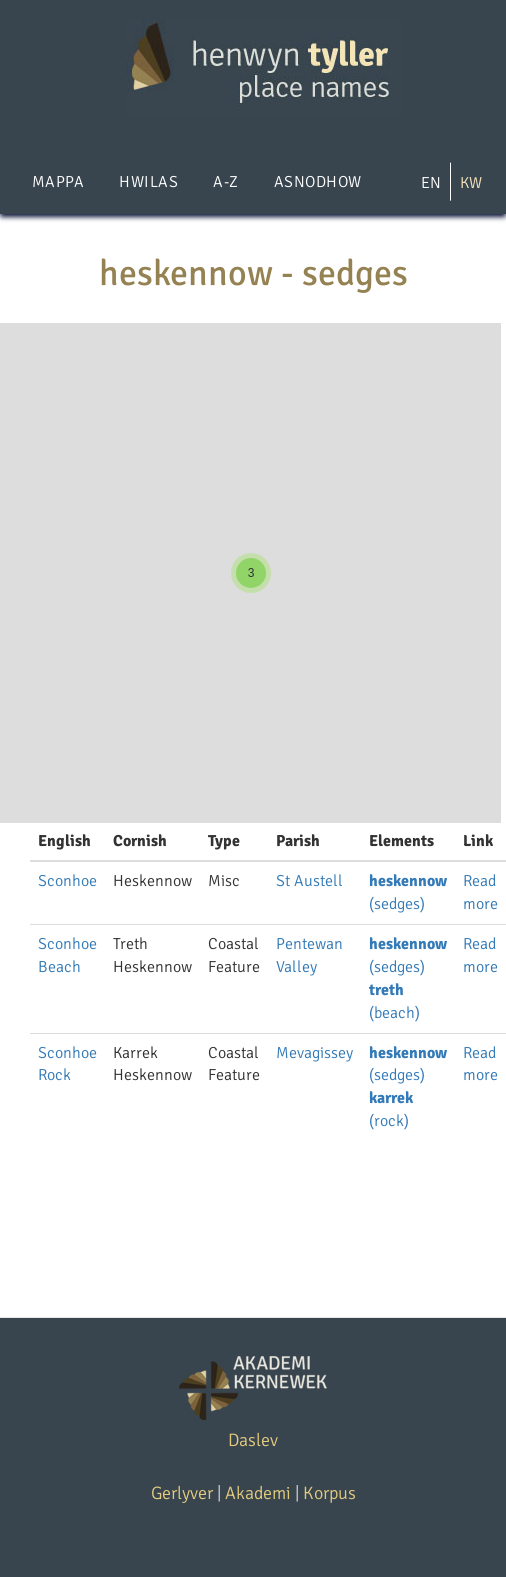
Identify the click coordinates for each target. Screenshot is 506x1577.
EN (431, 183)
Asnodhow (318, 182)
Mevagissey (314, 1053)
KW (471, 183)
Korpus (329, 1493)
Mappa (58, 182)
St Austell (309, 881)
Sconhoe (67, 881)
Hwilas (148, 182)
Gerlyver (182, 1493)
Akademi (258, 1493)
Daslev (253, 1440)
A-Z (225, 182)
